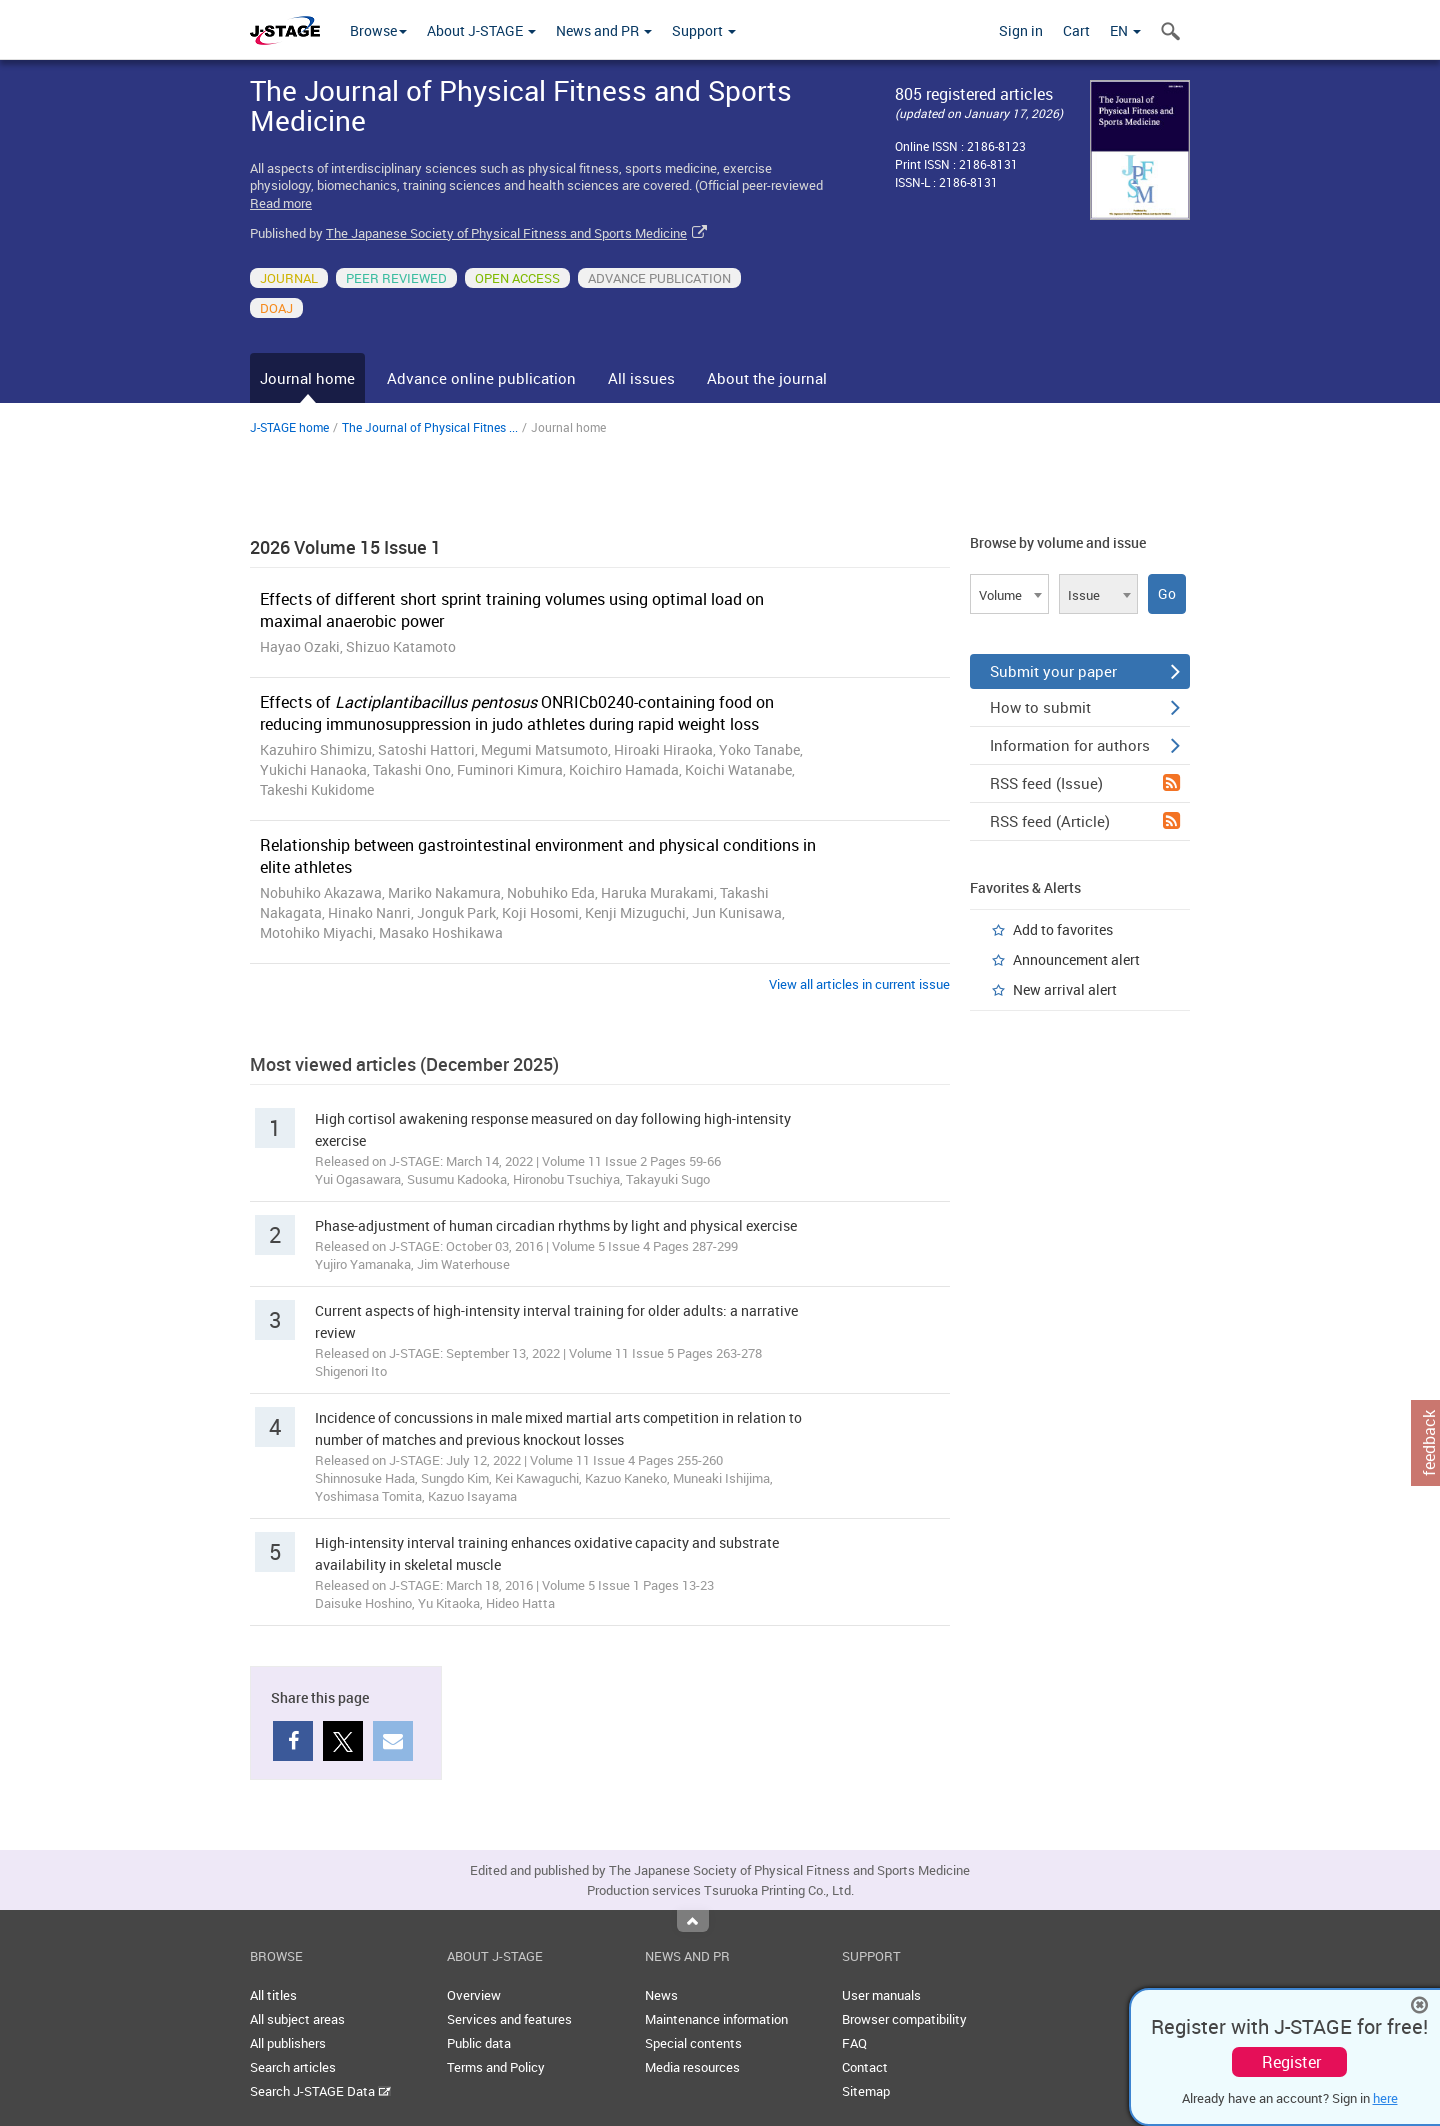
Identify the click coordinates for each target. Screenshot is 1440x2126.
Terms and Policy (496, 2067)
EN (1125, 30)
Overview (474, 1995)
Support (704, 30)
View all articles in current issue (859, 984)
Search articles (293, 2067)
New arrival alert (1065, 989)
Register (1291, 2062)
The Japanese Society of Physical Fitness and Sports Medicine (506, 233)
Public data (479, 2043)
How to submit (1085, 707)
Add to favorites (1063, 929)
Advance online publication (481, 378)
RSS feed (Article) (1085, 821)
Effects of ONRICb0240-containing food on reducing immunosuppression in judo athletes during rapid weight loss (517, 713)
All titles (273, 1995)
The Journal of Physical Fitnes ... (430, 427)
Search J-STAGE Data (320, 2091)
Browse (378, 30)
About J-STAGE (481, 30)
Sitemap (866, 2091)
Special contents (693, 2043)
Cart (1076, 30)
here (1385, 2098)
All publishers (288, 2043)
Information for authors (1085, 745)
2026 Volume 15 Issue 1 (345, 547)
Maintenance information (716, 2019)
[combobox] (1009, 594)
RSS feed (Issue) (1085, 783)
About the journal (767, 378)
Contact (865, 2067)
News (661, 1995)
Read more (281, 203)
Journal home (307, 378)
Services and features (509, 2019)
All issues (641, 378)
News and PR (604, 30)
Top (693, 1921)
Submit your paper (1085, 671)
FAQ (854, 2043)
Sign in (1021, 30)
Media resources (692, 2067)
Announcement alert (1076, 959)
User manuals (881, 1995)
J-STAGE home (289, 427)
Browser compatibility (904, 2019)
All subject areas (297, 2019)
